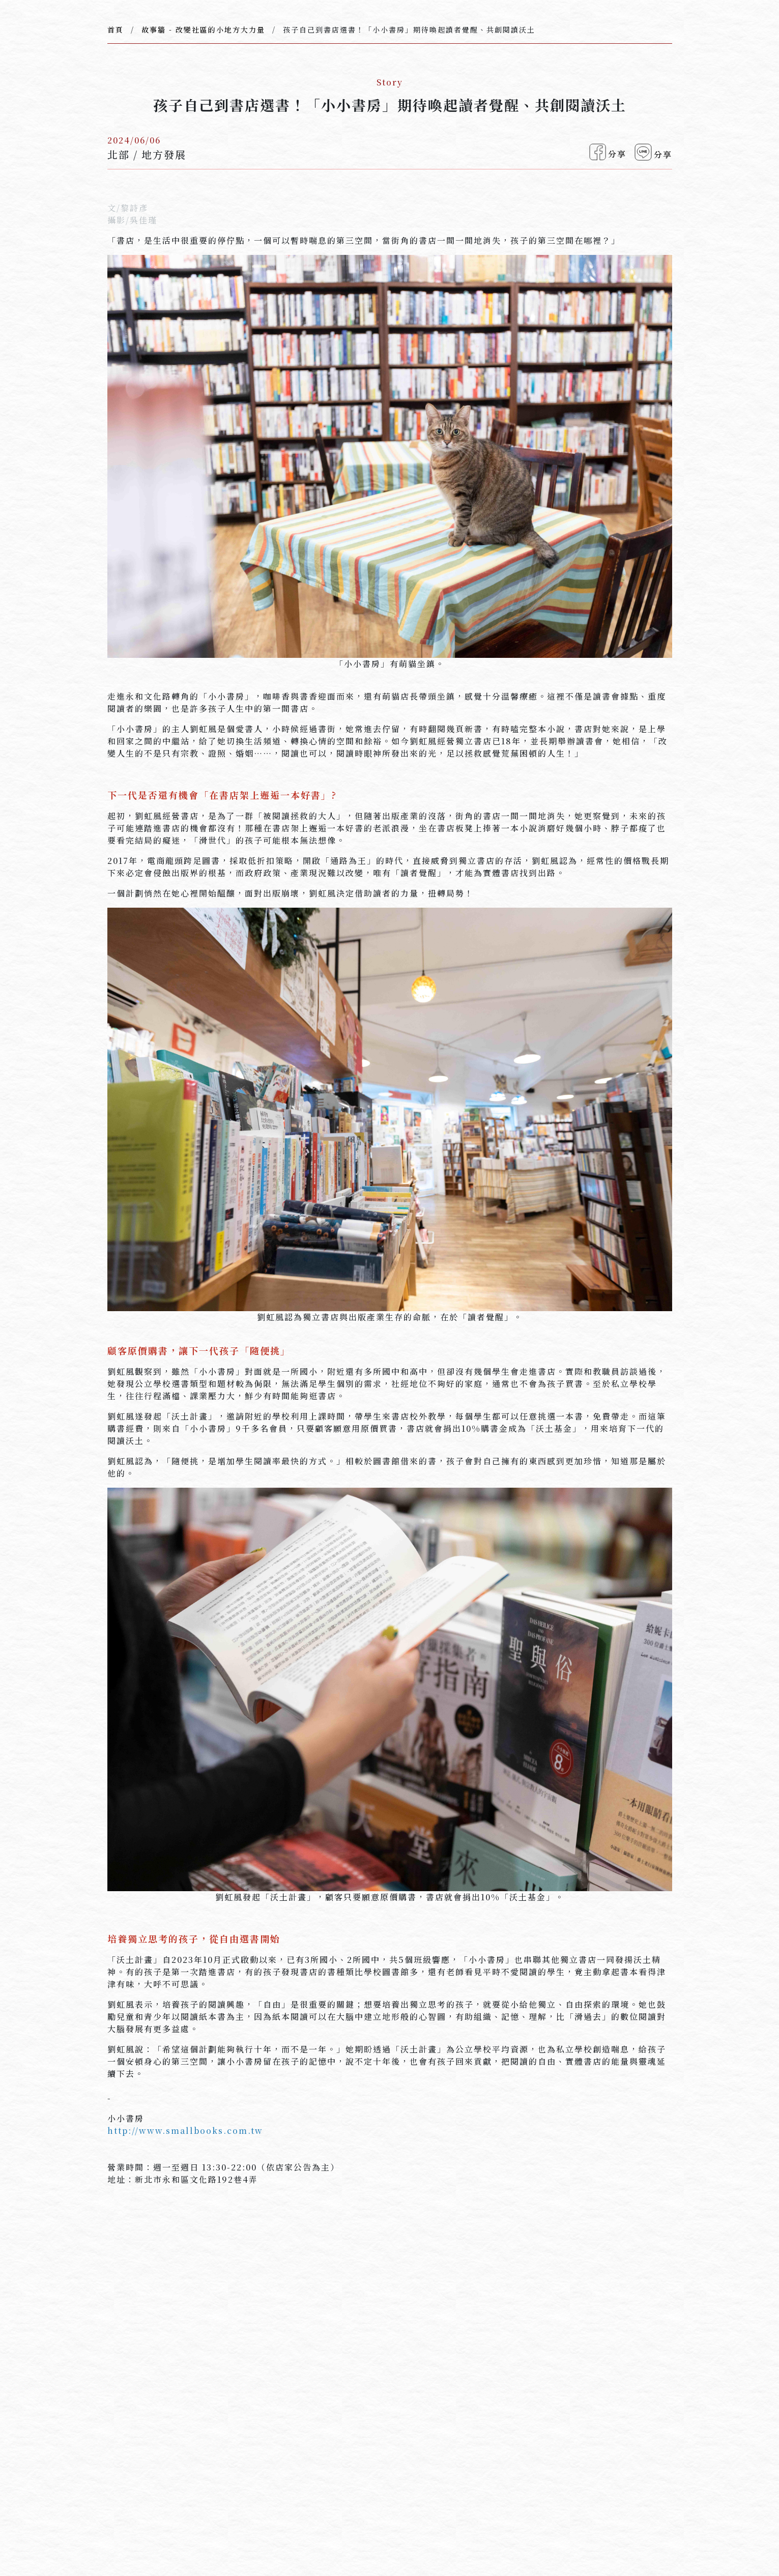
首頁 (115, 29)
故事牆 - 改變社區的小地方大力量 (203, 29)
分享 (607, 151)
